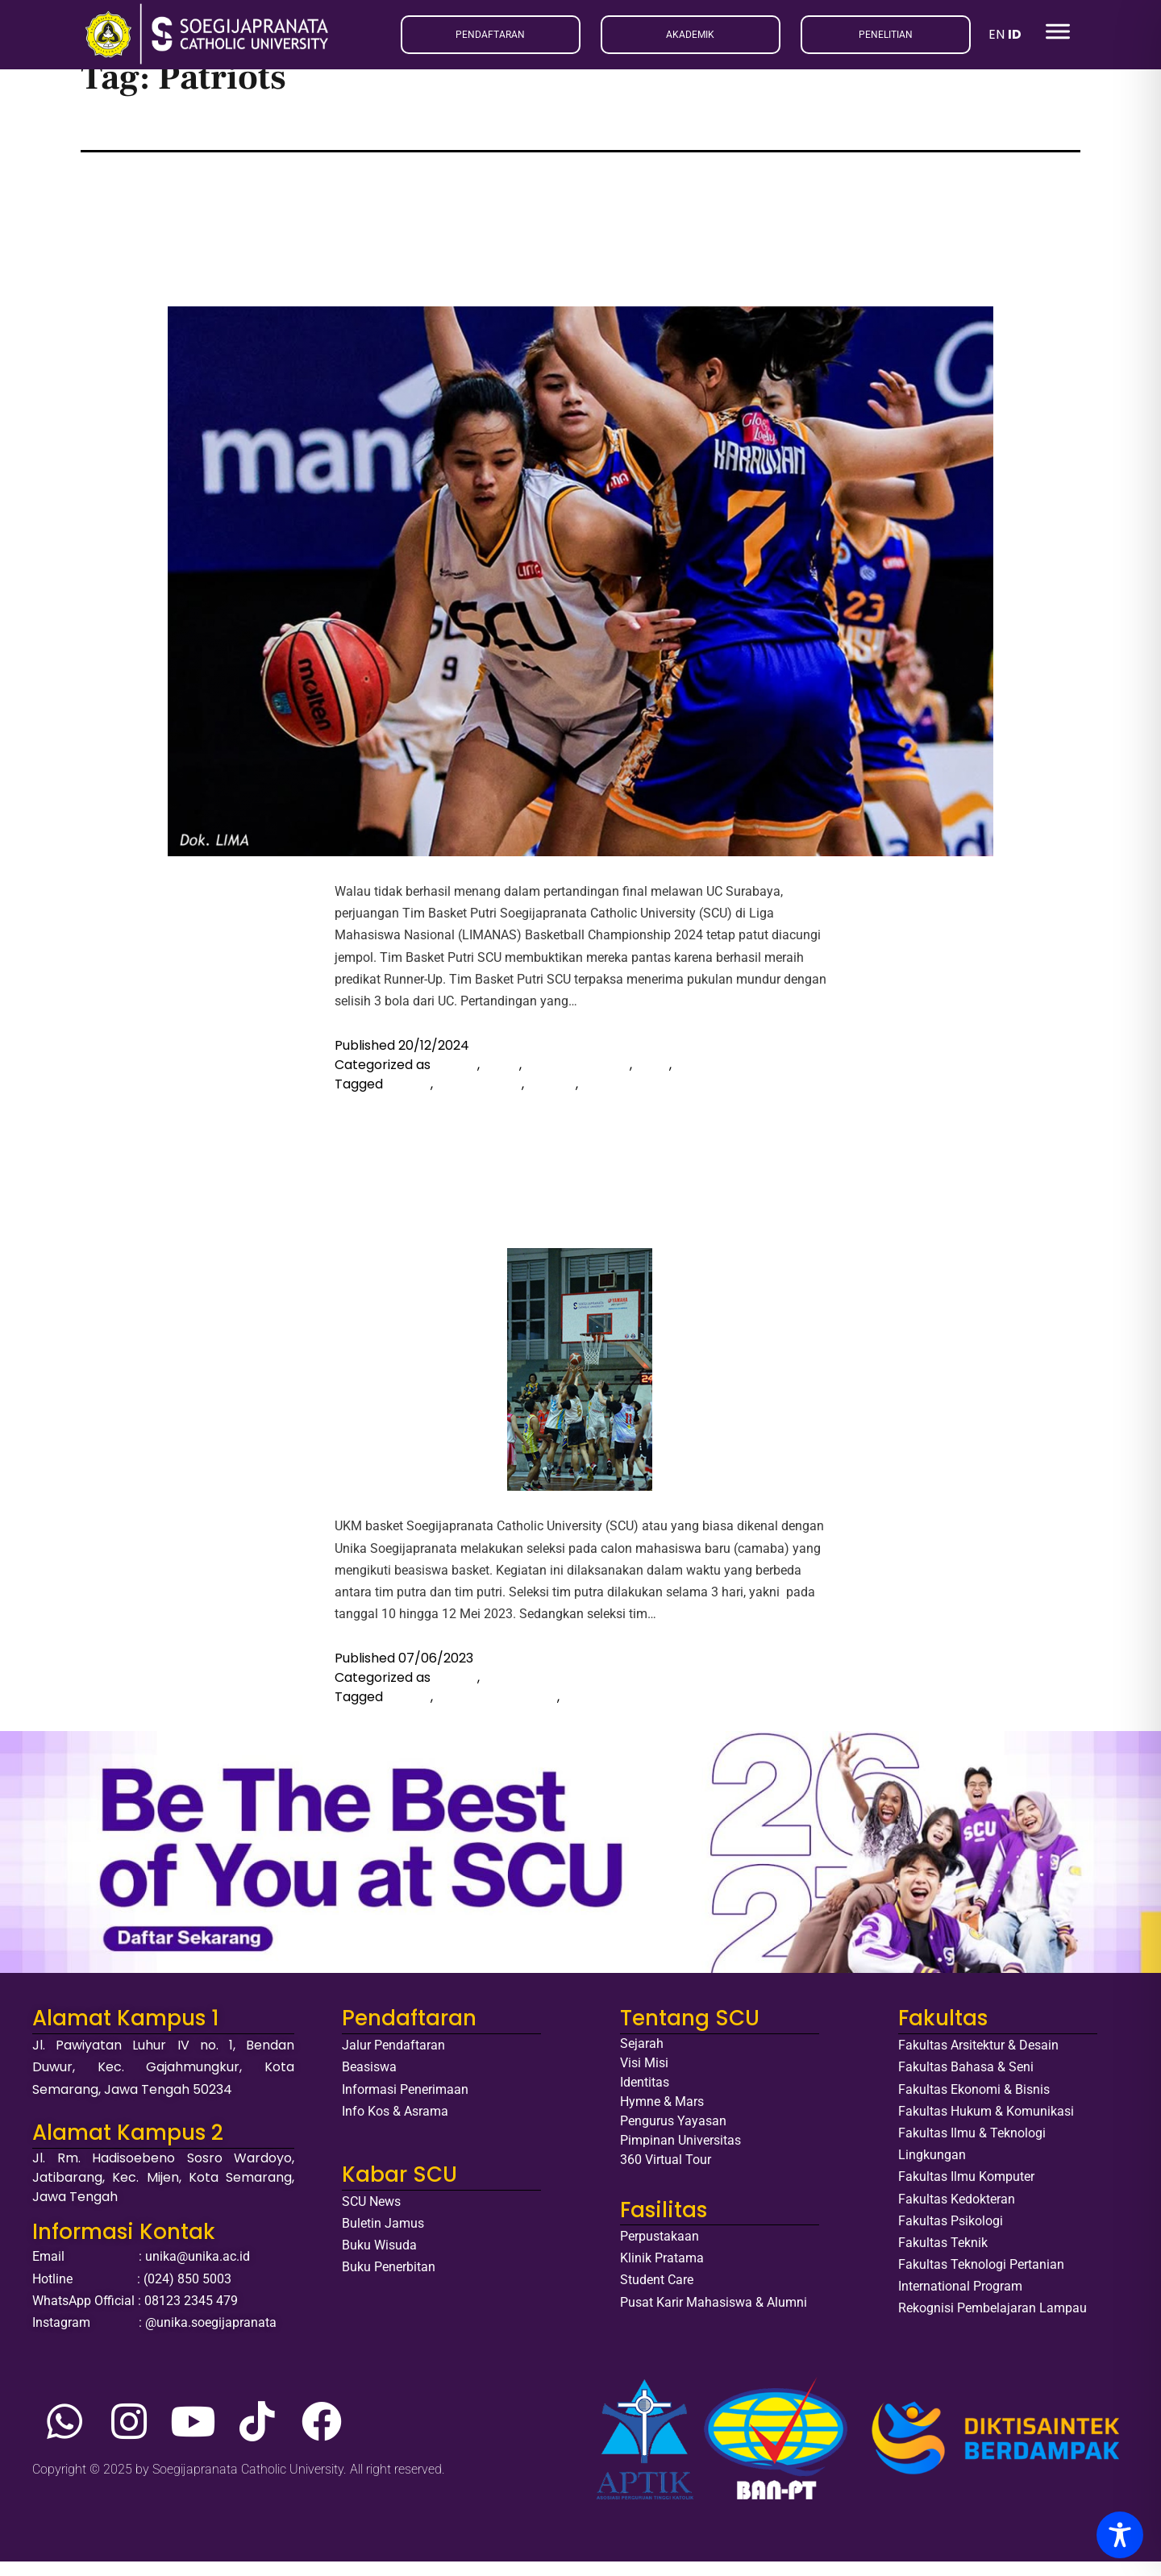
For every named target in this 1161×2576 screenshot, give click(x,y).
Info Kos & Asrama (395, 2125)
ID (1015, 34)
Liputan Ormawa (577, 1078)
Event (501, 1078)
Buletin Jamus (383, 2237)
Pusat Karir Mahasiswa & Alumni (713, 2316)
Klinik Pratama (662, 2272)
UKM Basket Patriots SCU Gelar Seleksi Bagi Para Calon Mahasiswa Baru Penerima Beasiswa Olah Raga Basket (564, 1172)
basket (408, 1097)
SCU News (371, 2215)
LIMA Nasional (479, 1097)
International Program (960, 2300)
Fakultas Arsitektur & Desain (978, 2059)
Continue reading (628, 1014)
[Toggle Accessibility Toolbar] (1120, 2535)
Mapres (551, 1097)
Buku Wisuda (379, 2259)
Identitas (644, 2096)
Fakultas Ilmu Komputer (966, 2191)
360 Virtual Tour (665, 2174)
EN (996, 34)
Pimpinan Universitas (680, 2154)
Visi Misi (644, 2077)
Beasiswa (369, 2081)
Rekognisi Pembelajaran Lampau (992, 2322)
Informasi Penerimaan (405, 2103)
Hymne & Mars (662, 2116)
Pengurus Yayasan (673, 2135)
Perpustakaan (659, 2250)
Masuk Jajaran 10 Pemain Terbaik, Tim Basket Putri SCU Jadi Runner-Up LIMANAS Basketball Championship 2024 (574, 230)
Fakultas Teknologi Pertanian (981, 2278)
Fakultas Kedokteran (956, 2212)
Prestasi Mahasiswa (736, 1078)
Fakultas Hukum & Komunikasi (986, 2125)
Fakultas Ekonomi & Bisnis (974, 2103)
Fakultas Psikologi (950, 2234)
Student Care (656, 2294)
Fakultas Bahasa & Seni (966, 2081)
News (652, 1078)
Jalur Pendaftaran (393, 2059)
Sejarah (642, 2058)
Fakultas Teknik (943, 2256)
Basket (455, 1078)
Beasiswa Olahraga (496, 1711)
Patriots (606, 1097)
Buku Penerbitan (388, 2281)
